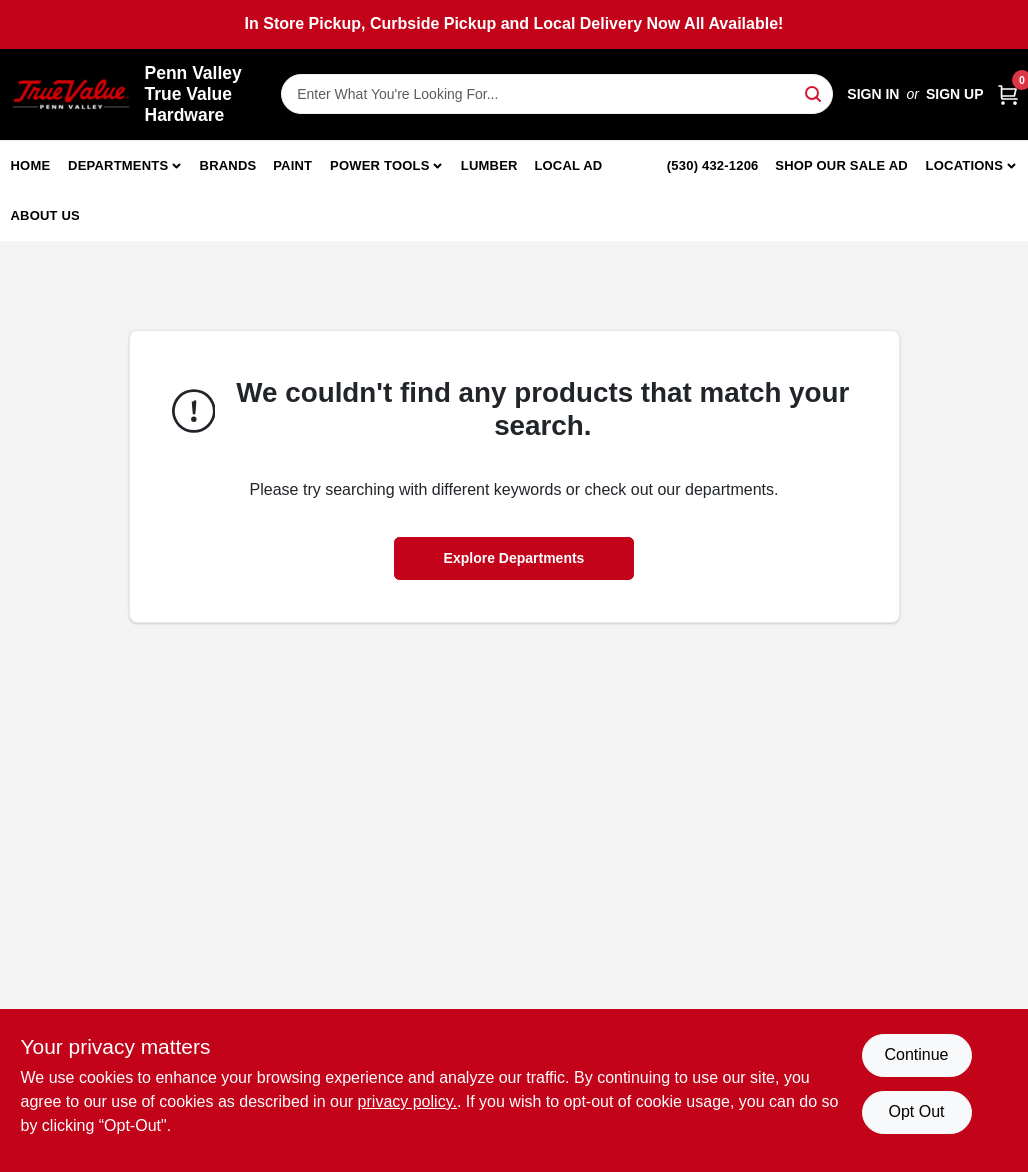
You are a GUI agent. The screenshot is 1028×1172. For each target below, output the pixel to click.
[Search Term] (557, 94)
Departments (118, 165)
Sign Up (955, 94)
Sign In (873, 94)
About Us (46, 215)
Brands (228, 165)
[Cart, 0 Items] (1008, 94)
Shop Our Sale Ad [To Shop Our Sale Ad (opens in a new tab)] (841, 165)
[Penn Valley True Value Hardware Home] (71, 94)
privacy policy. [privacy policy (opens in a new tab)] (407, 1101)
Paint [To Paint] (292, 165)
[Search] (814, 92)
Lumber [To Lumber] (489, 165)
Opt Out (916, 1111)
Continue (916, 1054)
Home (31, 165)
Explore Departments (514, 558)
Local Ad (568, 165)
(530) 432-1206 (713, 165)
